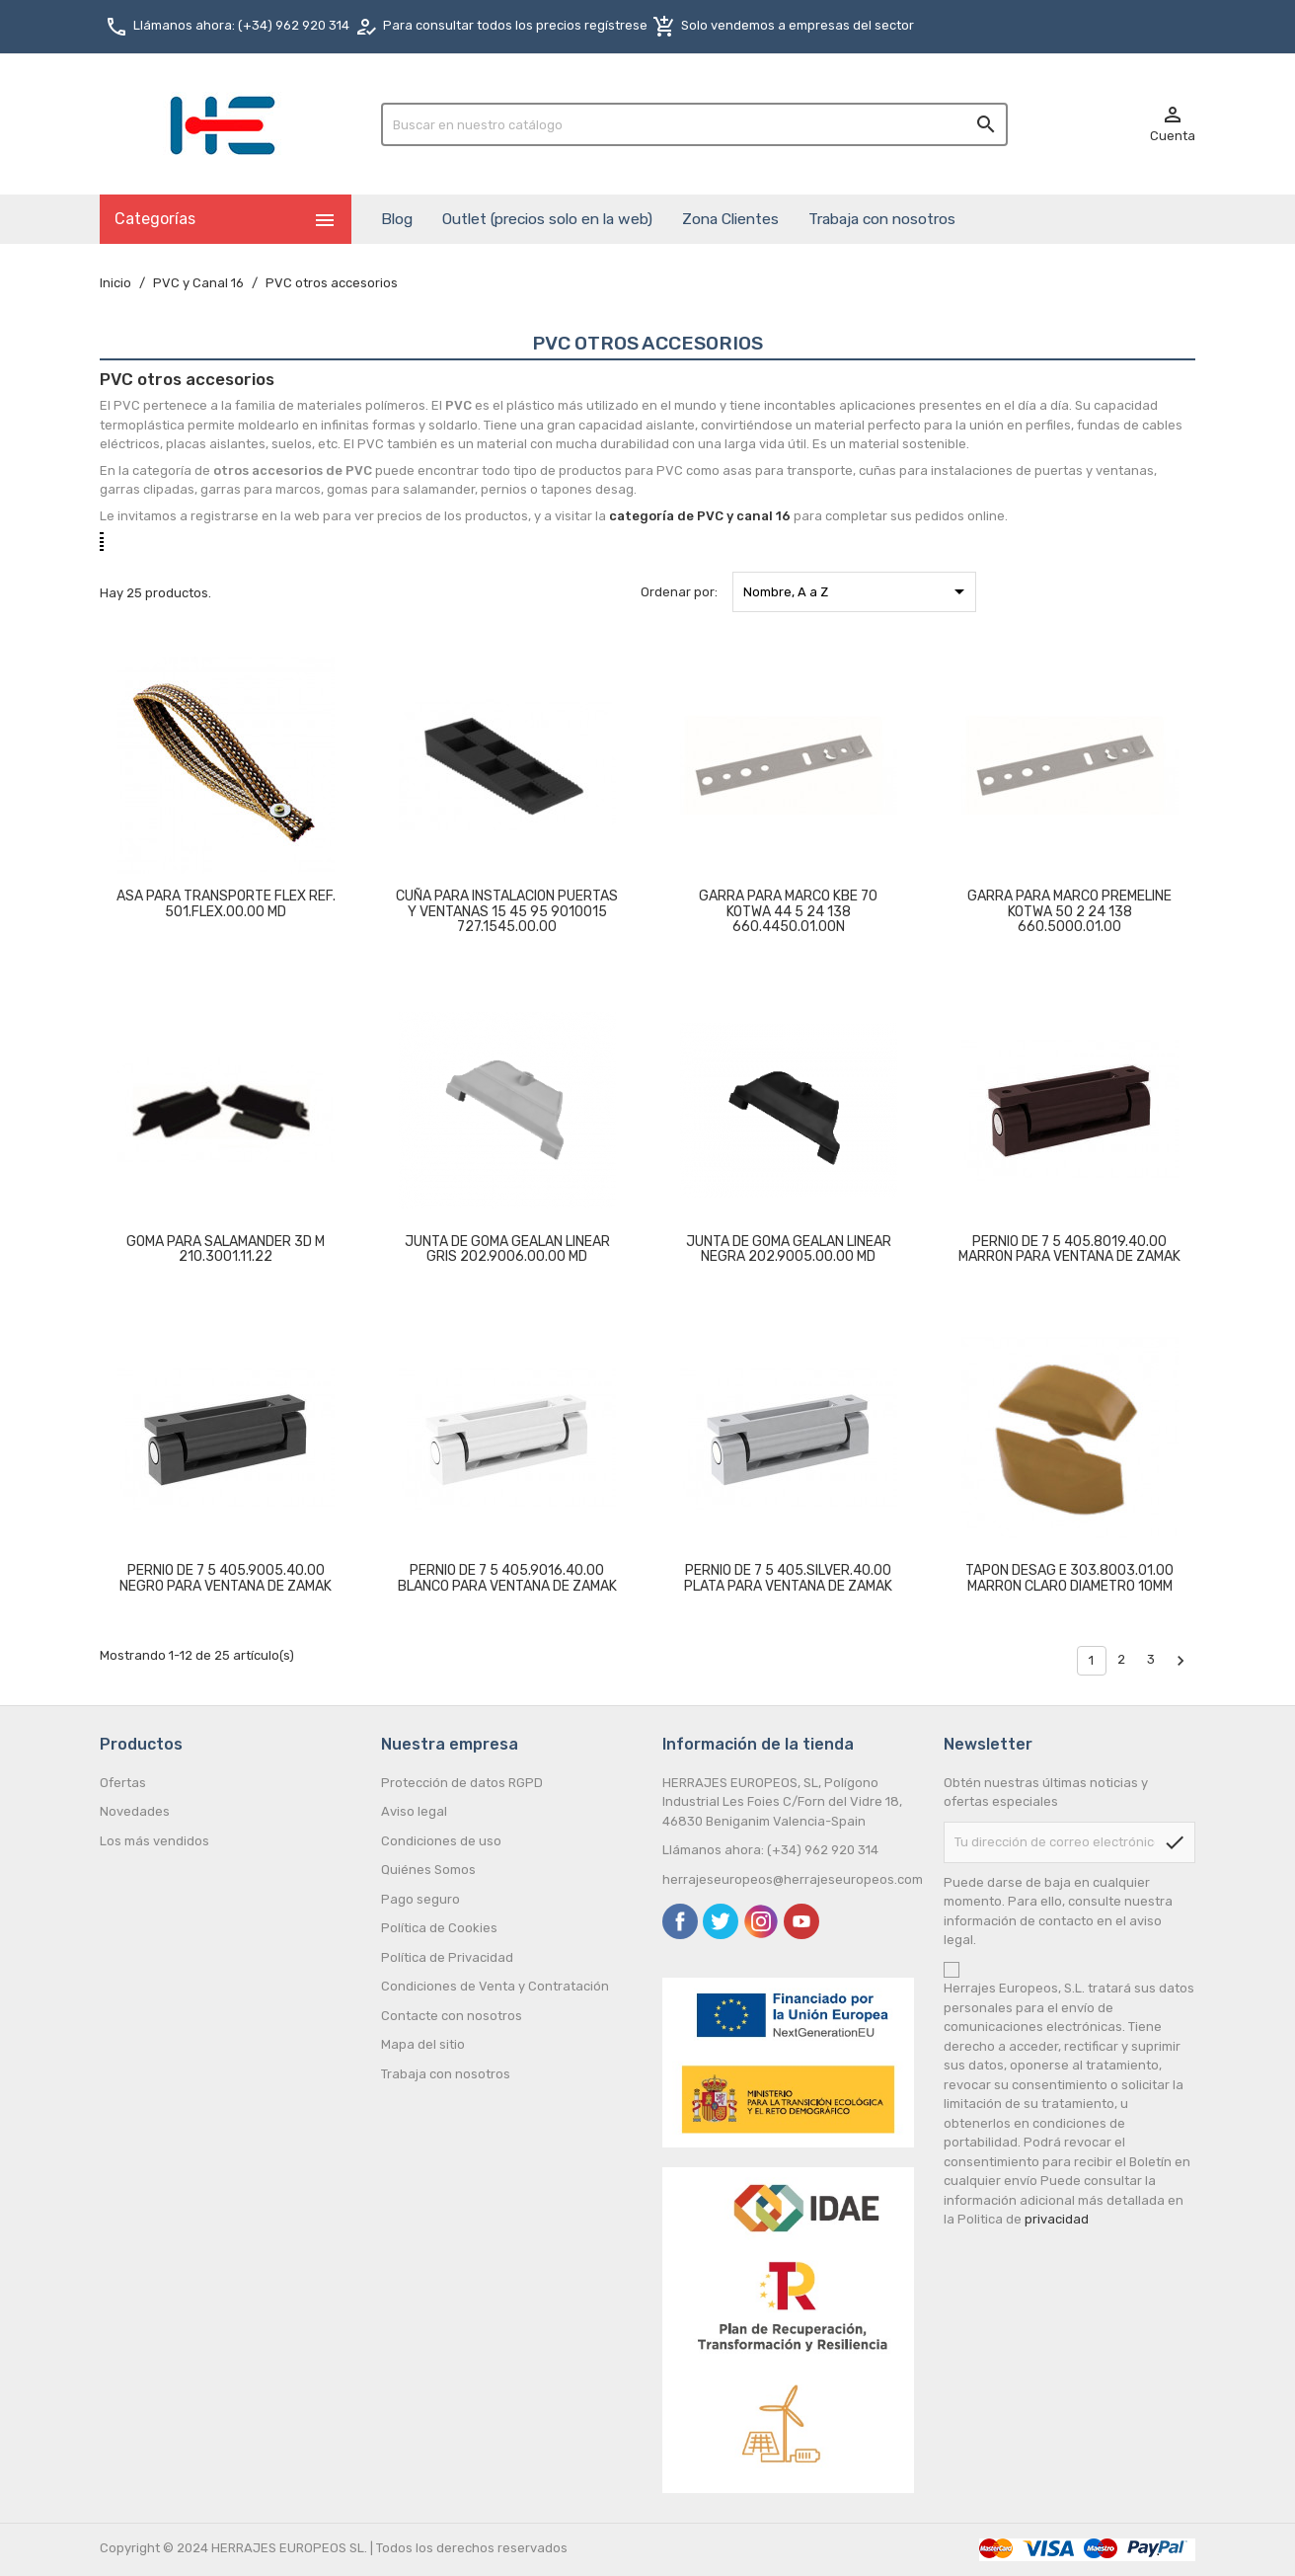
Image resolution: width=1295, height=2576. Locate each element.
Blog (397, 218)
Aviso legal (414, 1811)
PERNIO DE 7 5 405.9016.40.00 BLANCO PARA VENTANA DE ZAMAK (507, 1578)
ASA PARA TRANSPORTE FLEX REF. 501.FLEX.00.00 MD (226, 903)
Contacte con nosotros (451, 2015)
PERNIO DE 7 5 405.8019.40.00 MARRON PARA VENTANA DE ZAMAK (1069, 1249)
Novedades (135, 1811)
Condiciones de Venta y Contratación (495, 1986)
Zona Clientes (730, 218)
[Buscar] (694, 124)
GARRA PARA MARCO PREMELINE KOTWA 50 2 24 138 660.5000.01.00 (1069, 911)
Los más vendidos (154, 1841)
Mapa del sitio (423, 2044)
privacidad (1057, 2219)
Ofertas (123, 1782)
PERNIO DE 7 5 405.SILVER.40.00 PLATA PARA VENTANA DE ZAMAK (788, 1578)
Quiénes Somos (428, 1869)
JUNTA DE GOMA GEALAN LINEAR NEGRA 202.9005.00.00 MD (788, 1249)
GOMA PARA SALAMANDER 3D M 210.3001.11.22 (225, 1249)
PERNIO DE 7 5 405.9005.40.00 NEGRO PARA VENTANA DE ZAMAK (225, 1578)
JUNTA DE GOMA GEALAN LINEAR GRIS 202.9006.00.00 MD (507, 1249)
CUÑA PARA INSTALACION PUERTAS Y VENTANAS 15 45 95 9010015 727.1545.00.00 (507, 911)
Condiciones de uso (441, 1841)
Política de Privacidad (447, 1957)
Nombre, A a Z (857, 591)
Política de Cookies (439, 1927)
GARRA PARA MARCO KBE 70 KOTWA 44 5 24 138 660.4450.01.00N (788, 911)
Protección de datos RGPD (462, 1782)
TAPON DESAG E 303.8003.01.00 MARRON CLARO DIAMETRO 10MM (1069, 1578)
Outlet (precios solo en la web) (547, 218)
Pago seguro (420, 1899)
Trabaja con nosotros (881, 218)
